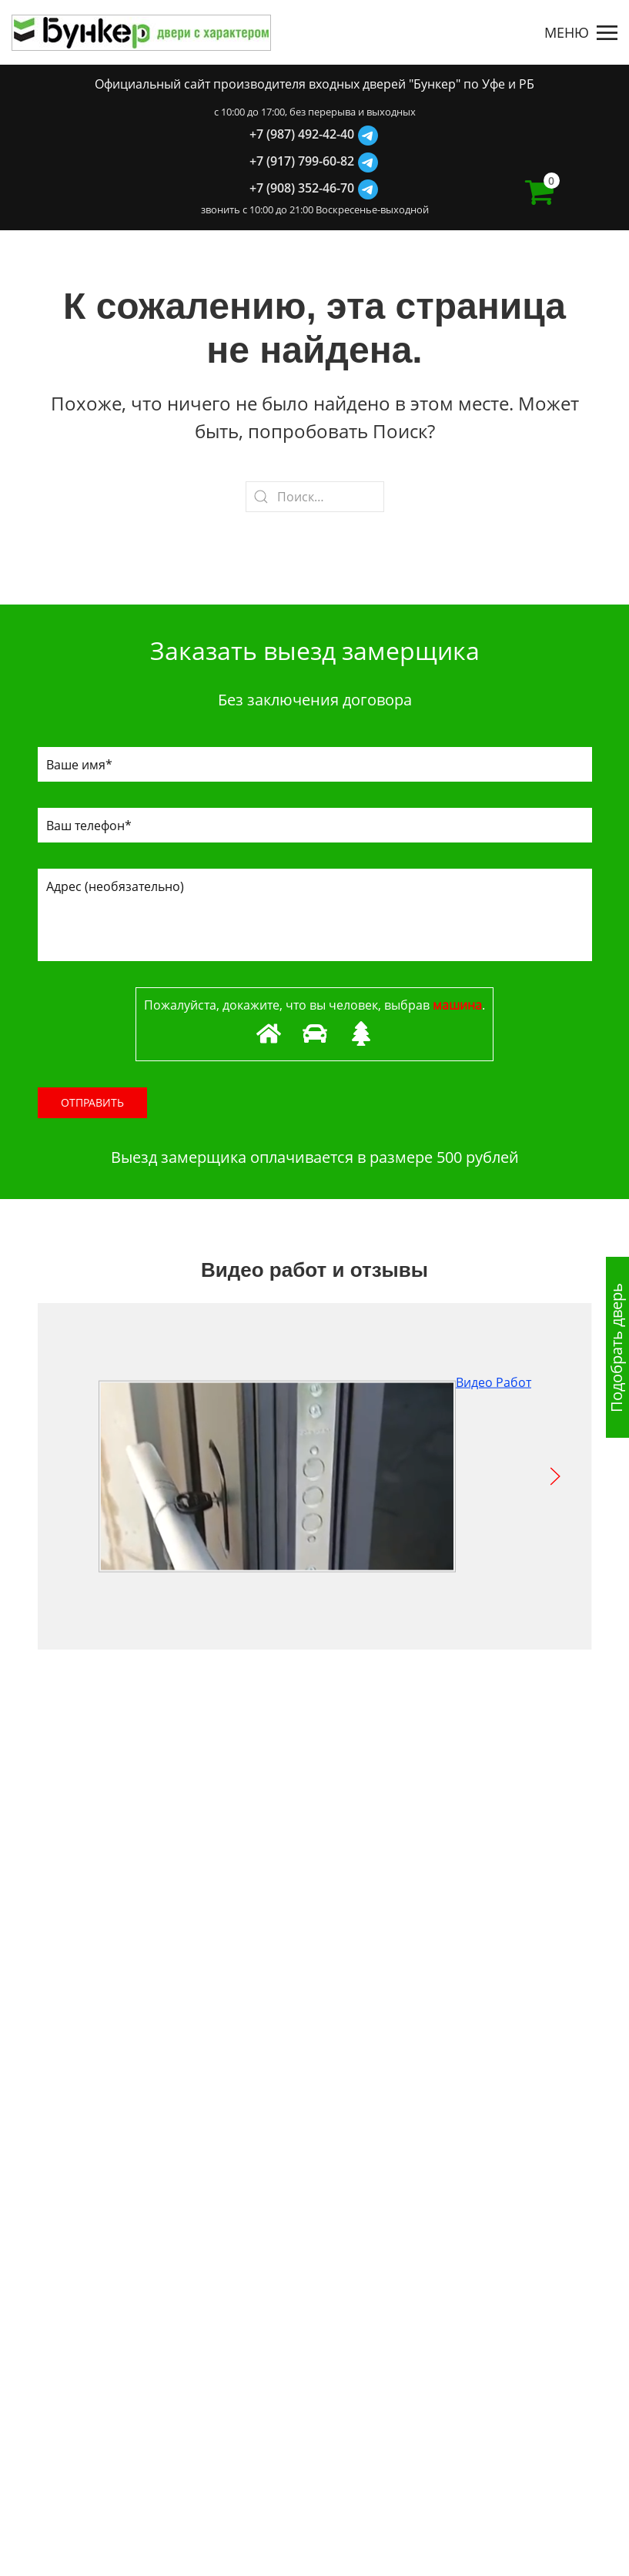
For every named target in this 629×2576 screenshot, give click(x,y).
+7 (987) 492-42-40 (301, 134)
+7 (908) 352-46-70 (301, 187)
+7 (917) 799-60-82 (301, 160)
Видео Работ (315, 1382)
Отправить (92, 1102)
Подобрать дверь (616, 1347)
